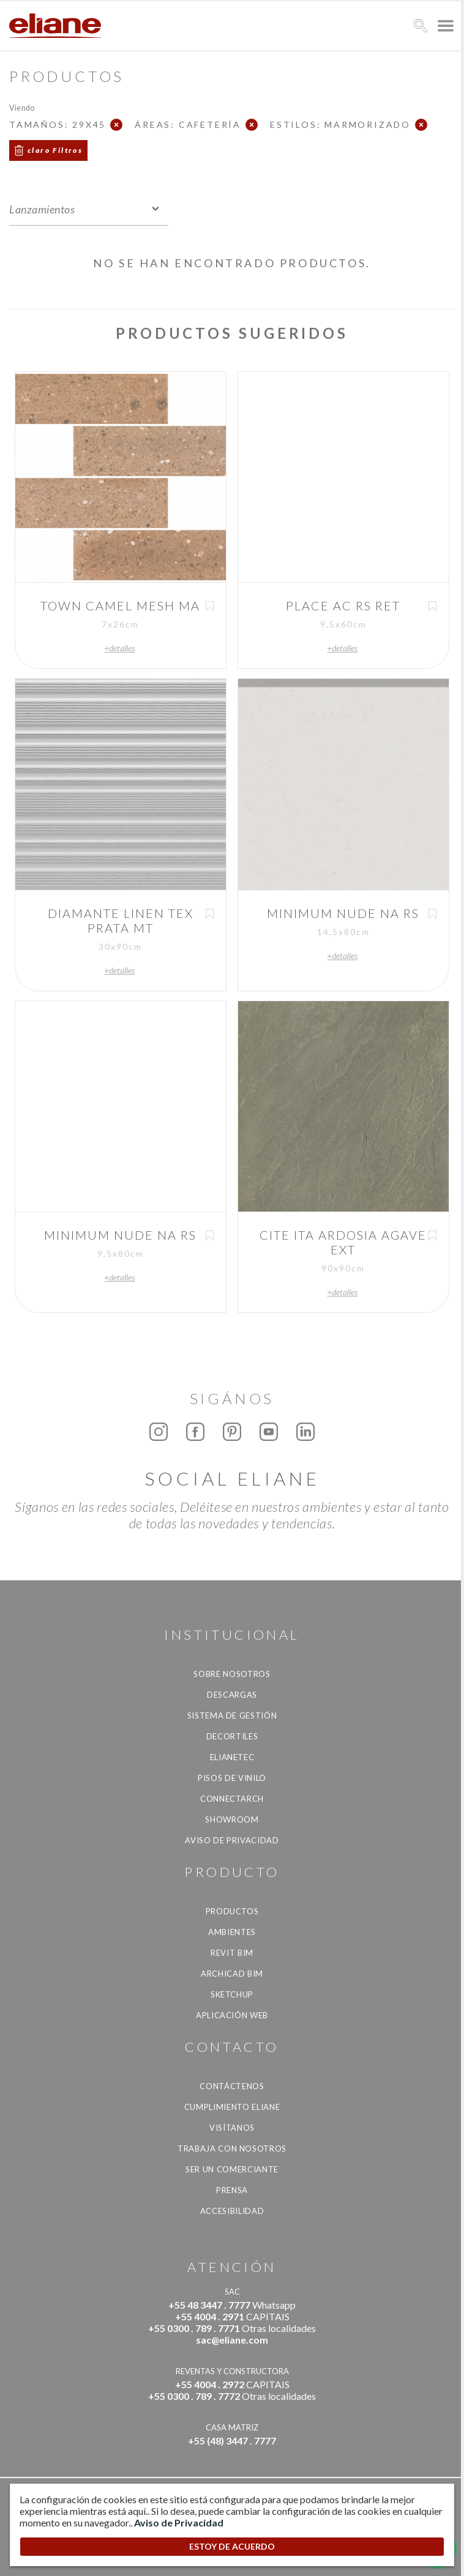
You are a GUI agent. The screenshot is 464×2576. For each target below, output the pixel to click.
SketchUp (232, 1994)
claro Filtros (55, 150)
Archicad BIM (232, 1973)
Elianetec (232, 1757)
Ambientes (232, 1932)
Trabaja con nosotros (232, 2148)
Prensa (232, 2190)
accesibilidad (232, 2211)
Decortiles (232, 1736)
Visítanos (232, 2128)
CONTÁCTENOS (232, 2086)
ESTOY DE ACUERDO (232, 2546)
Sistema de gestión (232, 1715)
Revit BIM (232, 1953)
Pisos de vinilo (232, 1778)
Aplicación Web (232, 2015)
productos (232, 1911)
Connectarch (232, 1799)
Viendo (21, 107)
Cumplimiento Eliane (232, 2107)
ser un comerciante (232, 2169)
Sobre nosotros (231, 1674)
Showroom (231, 1819)
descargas (232, 1695)
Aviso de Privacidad (232, 1840)
